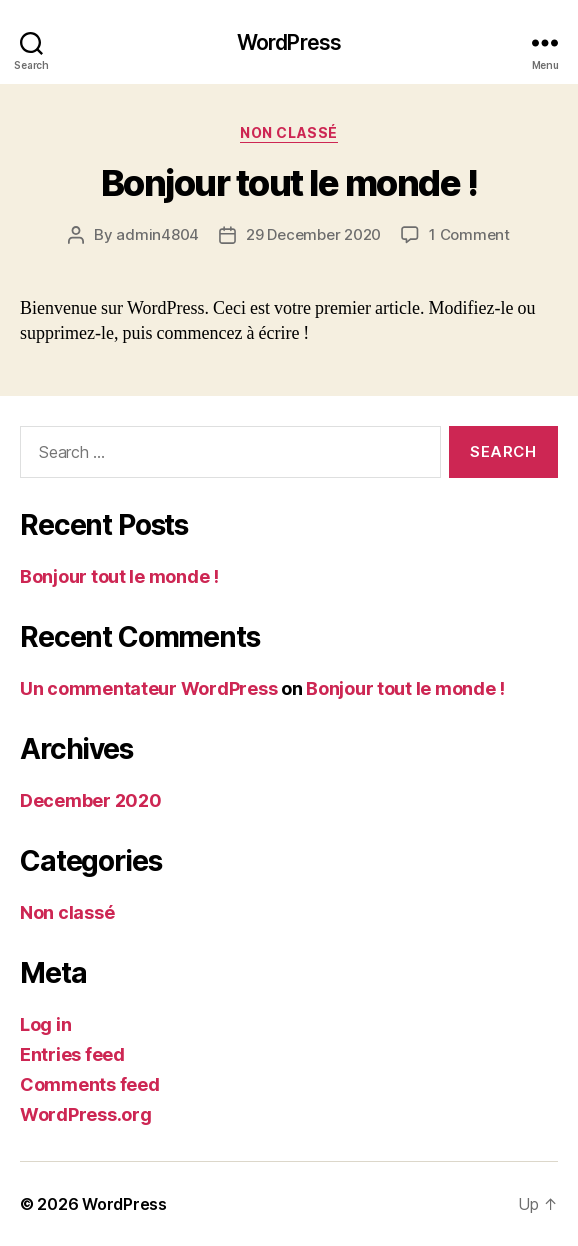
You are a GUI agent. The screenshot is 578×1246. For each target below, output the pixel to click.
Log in (45, 1024)
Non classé (288, 132)
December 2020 (91, 800)
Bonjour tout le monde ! (289, 183)
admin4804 (157, 234)
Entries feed (72, 1054)
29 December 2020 (313, 234)
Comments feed (90, 1084)
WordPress (289, 42)
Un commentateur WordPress (148, 688)
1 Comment (469, 234)
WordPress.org (86, 1114)
